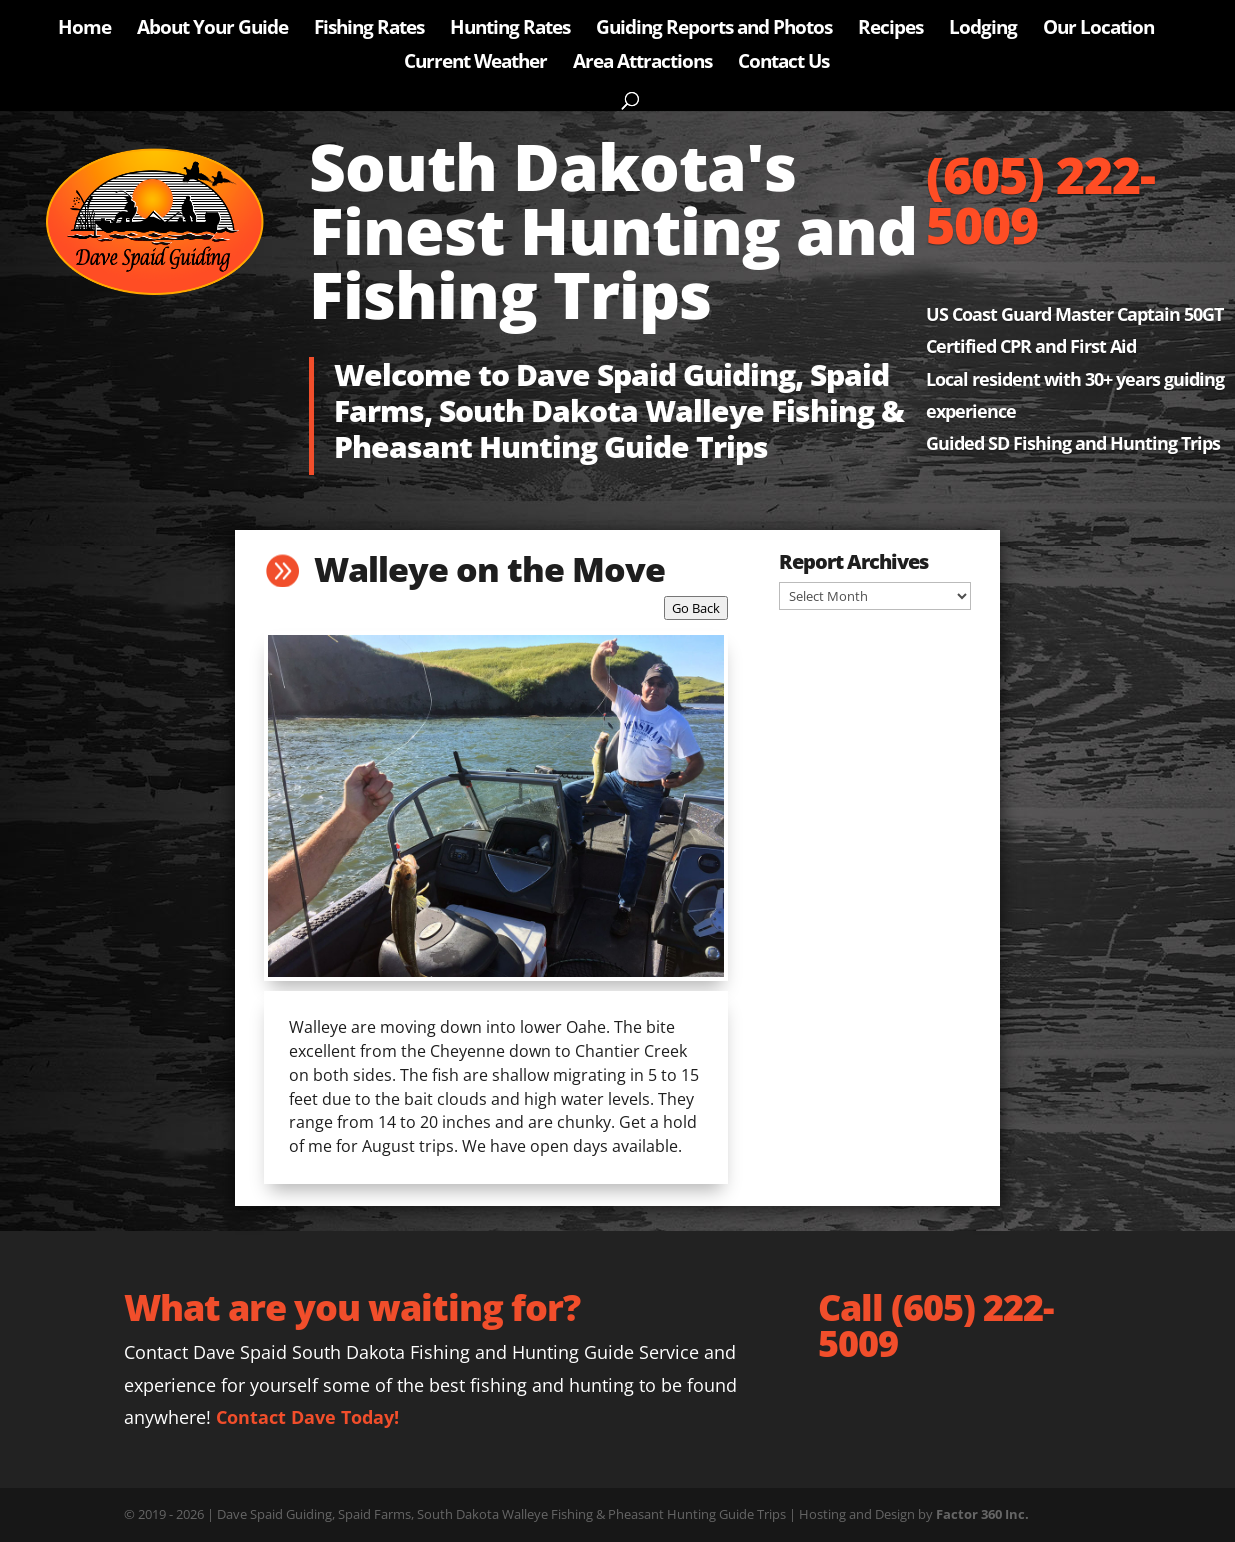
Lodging (983, 30)
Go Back (696, 608)
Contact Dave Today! (307, 1417)
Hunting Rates (510, 30)
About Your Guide (212, 30)
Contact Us (783, 64)
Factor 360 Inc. (982, 1514)
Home (84, 30)
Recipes (890, 30)
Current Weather (475, 64)
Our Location (1098, 30)
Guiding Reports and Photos (714, 30)
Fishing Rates (369, 30)
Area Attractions (642, 64)
